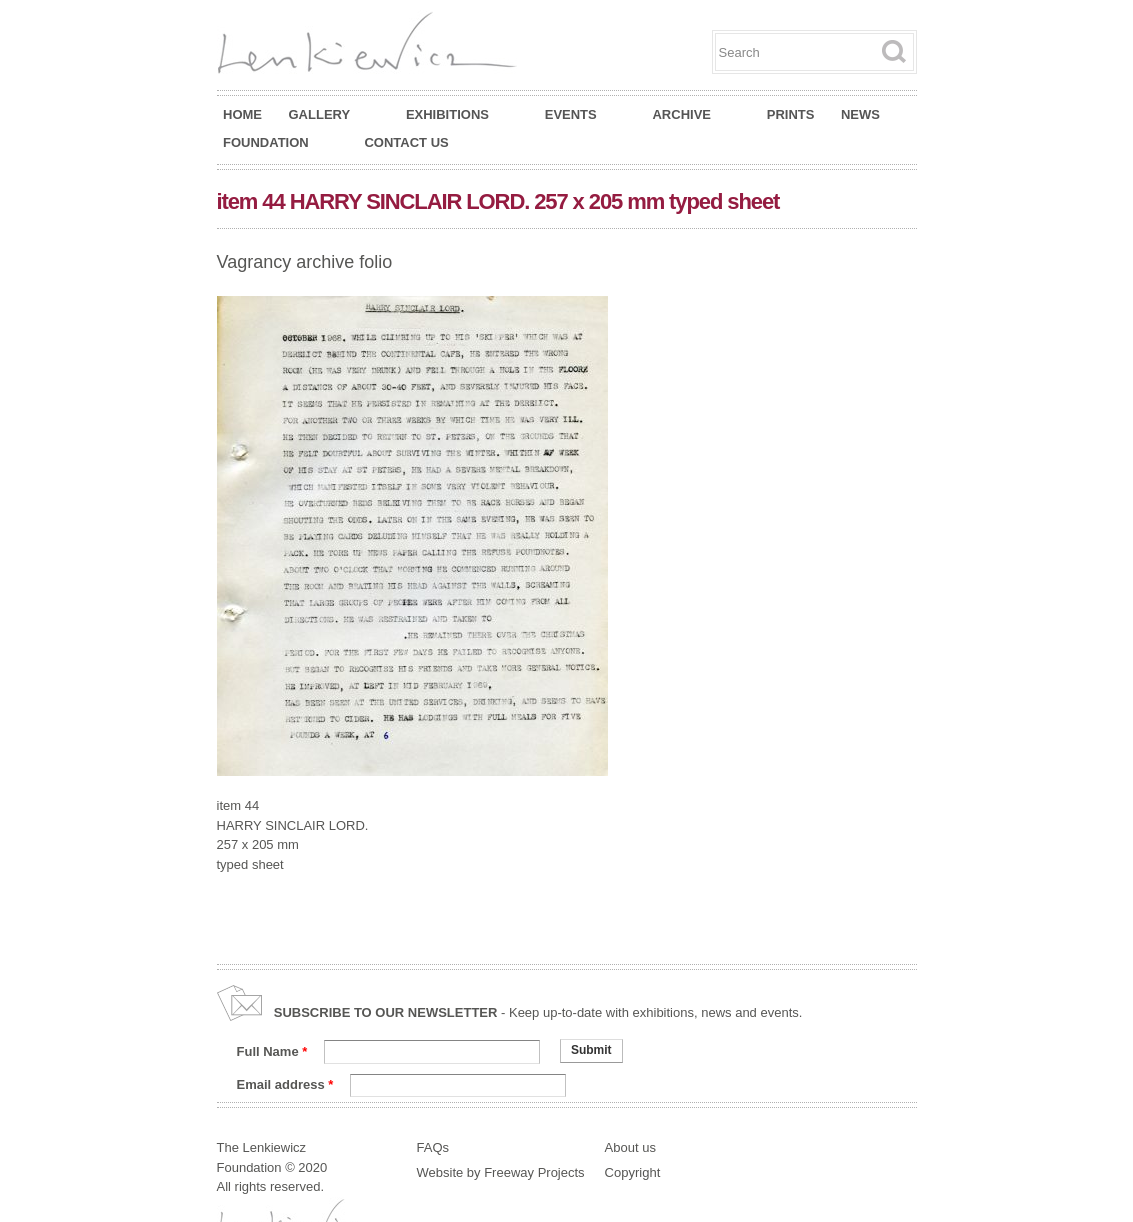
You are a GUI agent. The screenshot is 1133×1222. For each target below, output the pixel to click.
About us (630, 1147)
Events (581, 115)
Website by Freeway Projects (501, 1172)
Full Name (272, 1051)
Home (242, 114)
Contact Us (406, 142)
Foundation (275, 143)
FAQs (433, 1147)
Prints (791, 114)
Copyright (633, 1172)
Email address (285, 1084)
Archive (691, 115)
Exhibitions (457, 115)
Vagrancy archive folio (305, 262)
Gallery (329, 115)
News (860, 114)
